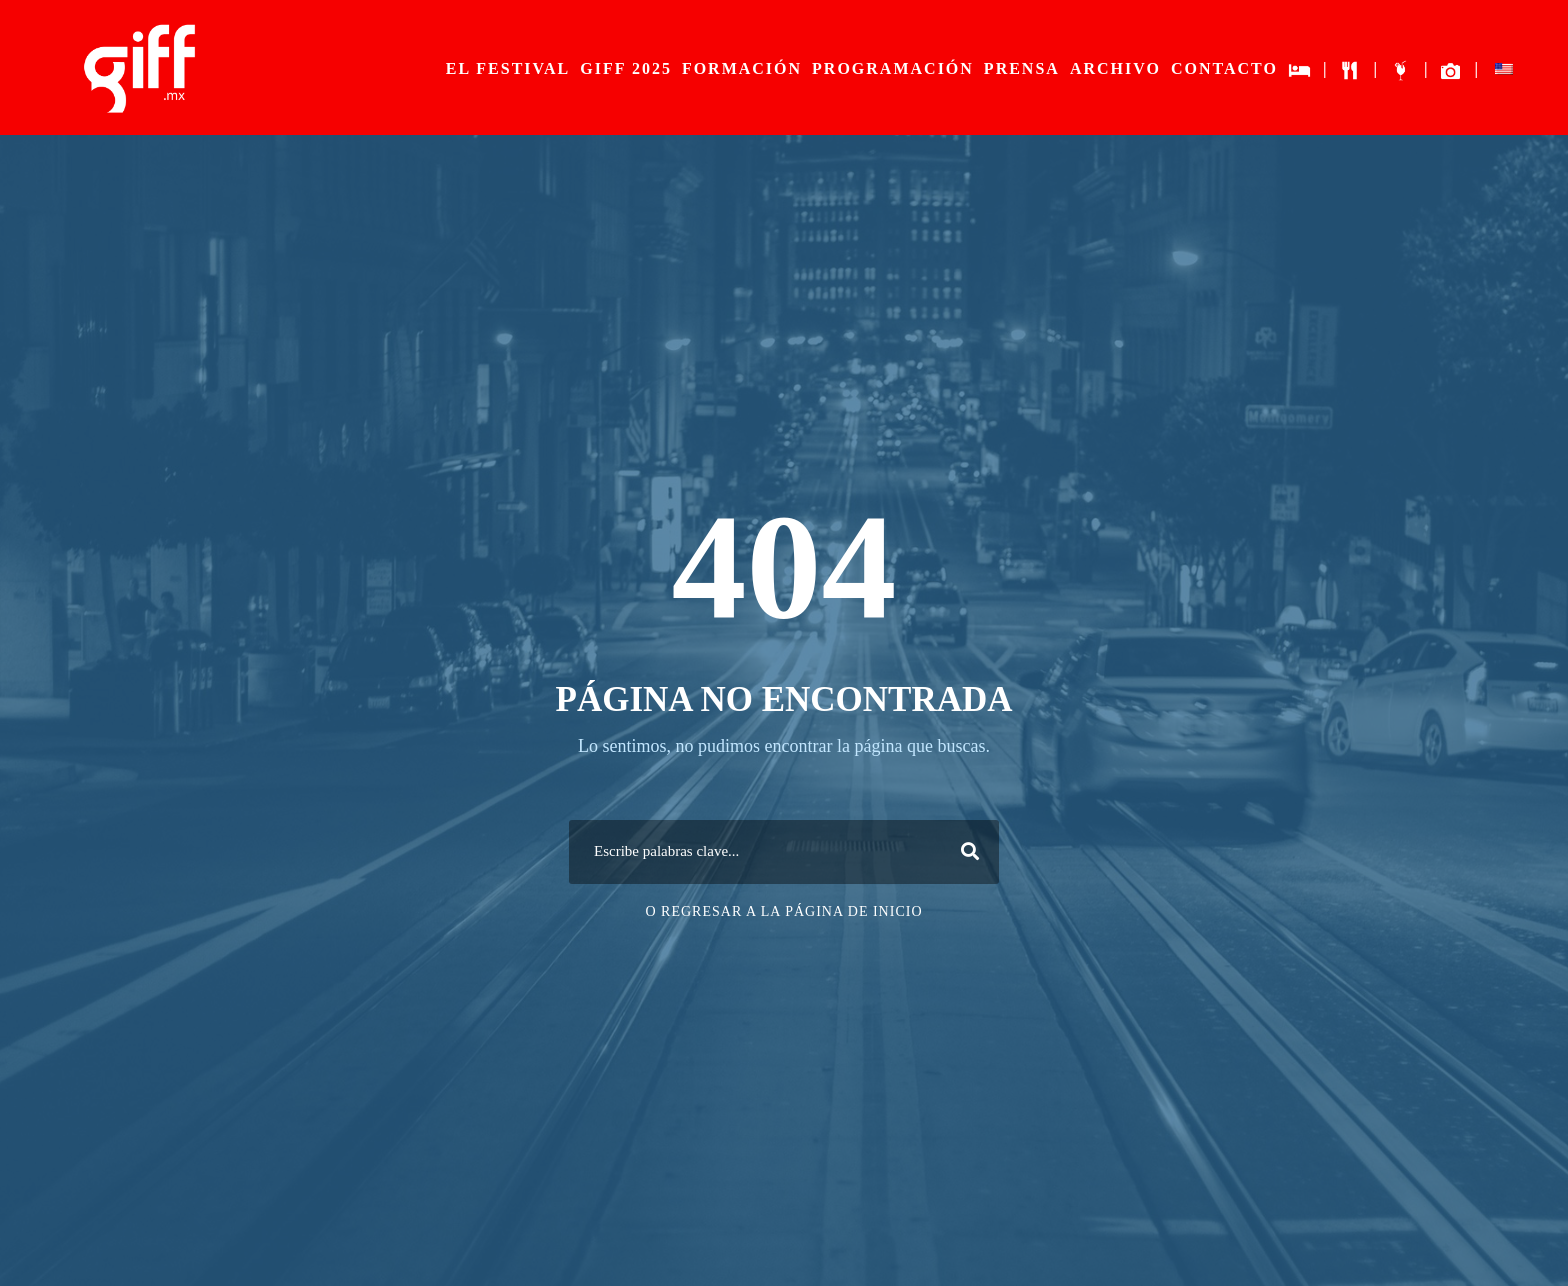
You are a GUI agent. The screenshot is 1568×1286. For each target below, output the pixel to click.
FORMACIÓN (742, 68)
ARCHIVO (1115, 68)
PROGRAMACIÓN (893, 68)
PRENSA (1022, 68)
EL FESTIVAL (508, 68)
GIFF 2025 (626, 68)
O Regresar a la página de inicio (783, 911)
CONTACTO (1224, 68)
